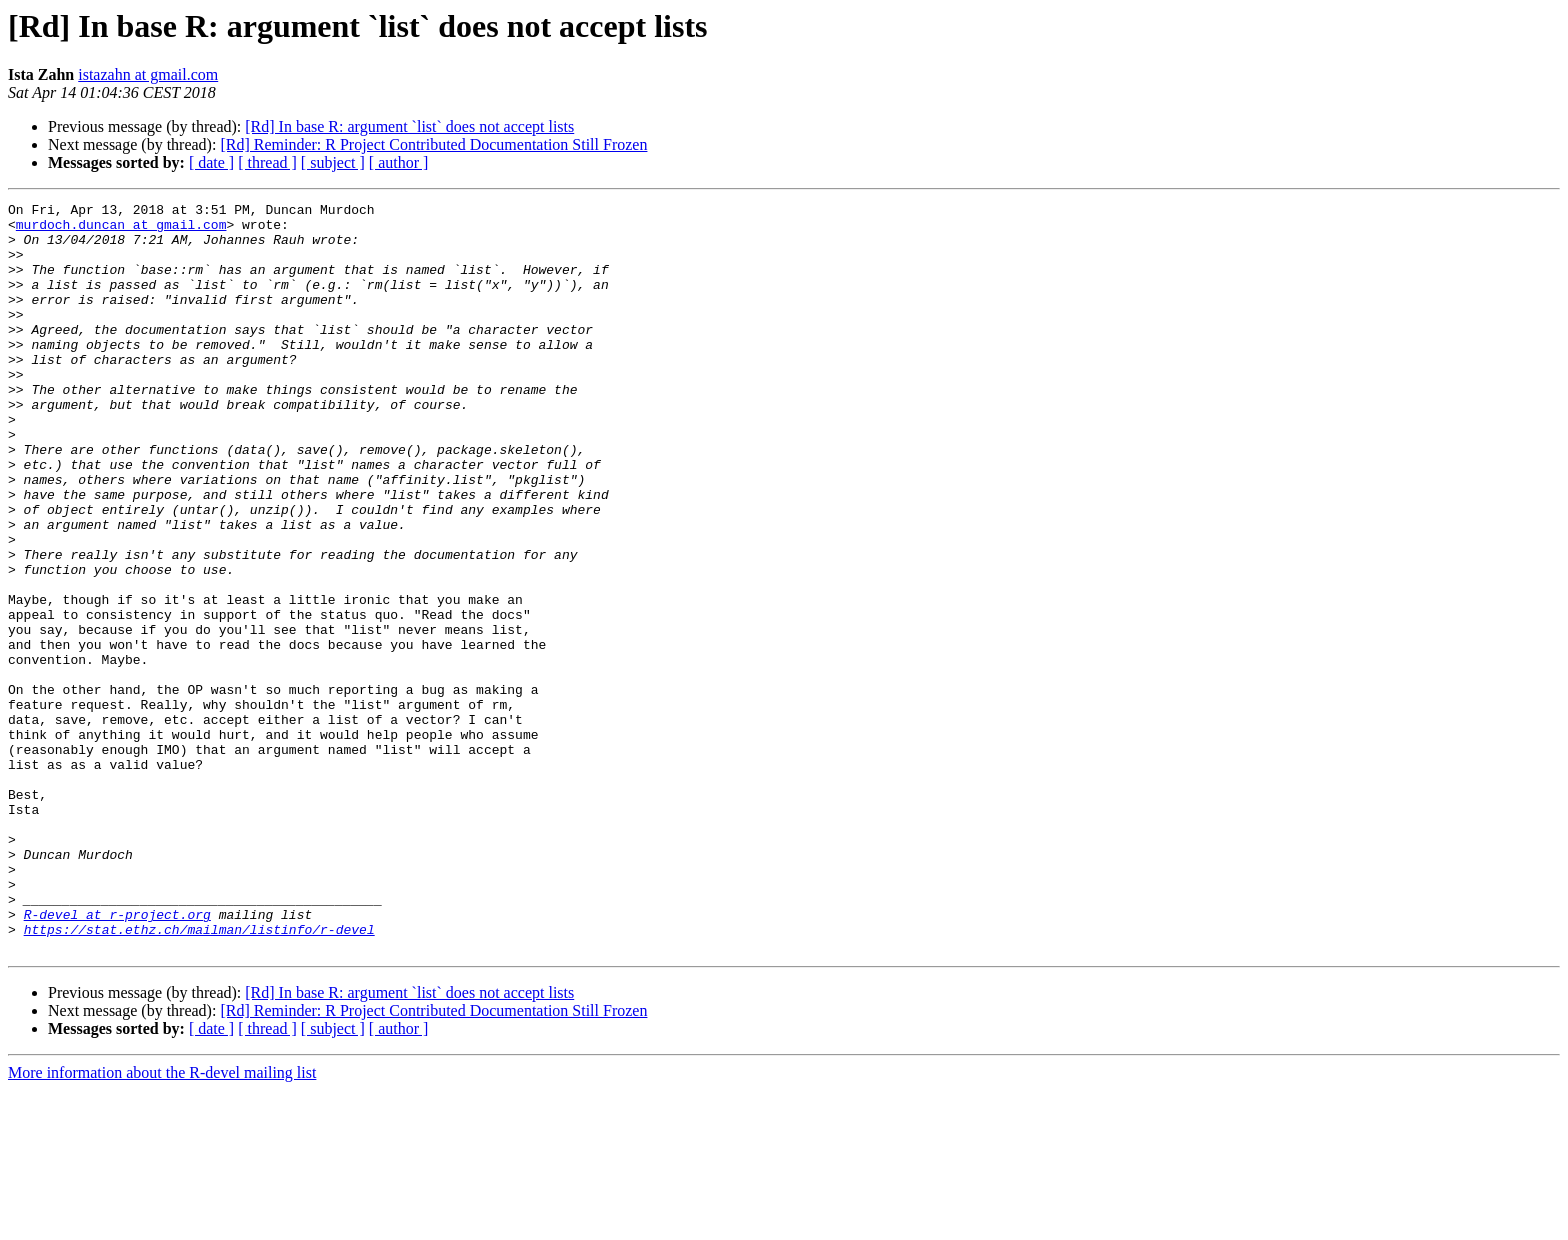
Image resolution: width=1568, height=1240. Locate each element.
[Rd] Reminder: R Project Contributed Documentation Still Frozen (433, 144)
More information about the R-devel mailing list (162, 1222)
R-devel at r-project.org (117, 1058)
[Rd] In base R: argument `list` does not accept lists (409, 126)
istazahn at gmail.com (148, 74)
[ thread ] (267, 162)
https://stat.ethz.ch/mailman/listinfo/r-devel (199, 1076)
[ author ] (399, 162)
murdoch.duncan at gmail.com (121, 230)
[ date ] (211, 162)
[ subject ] (333, 162)
